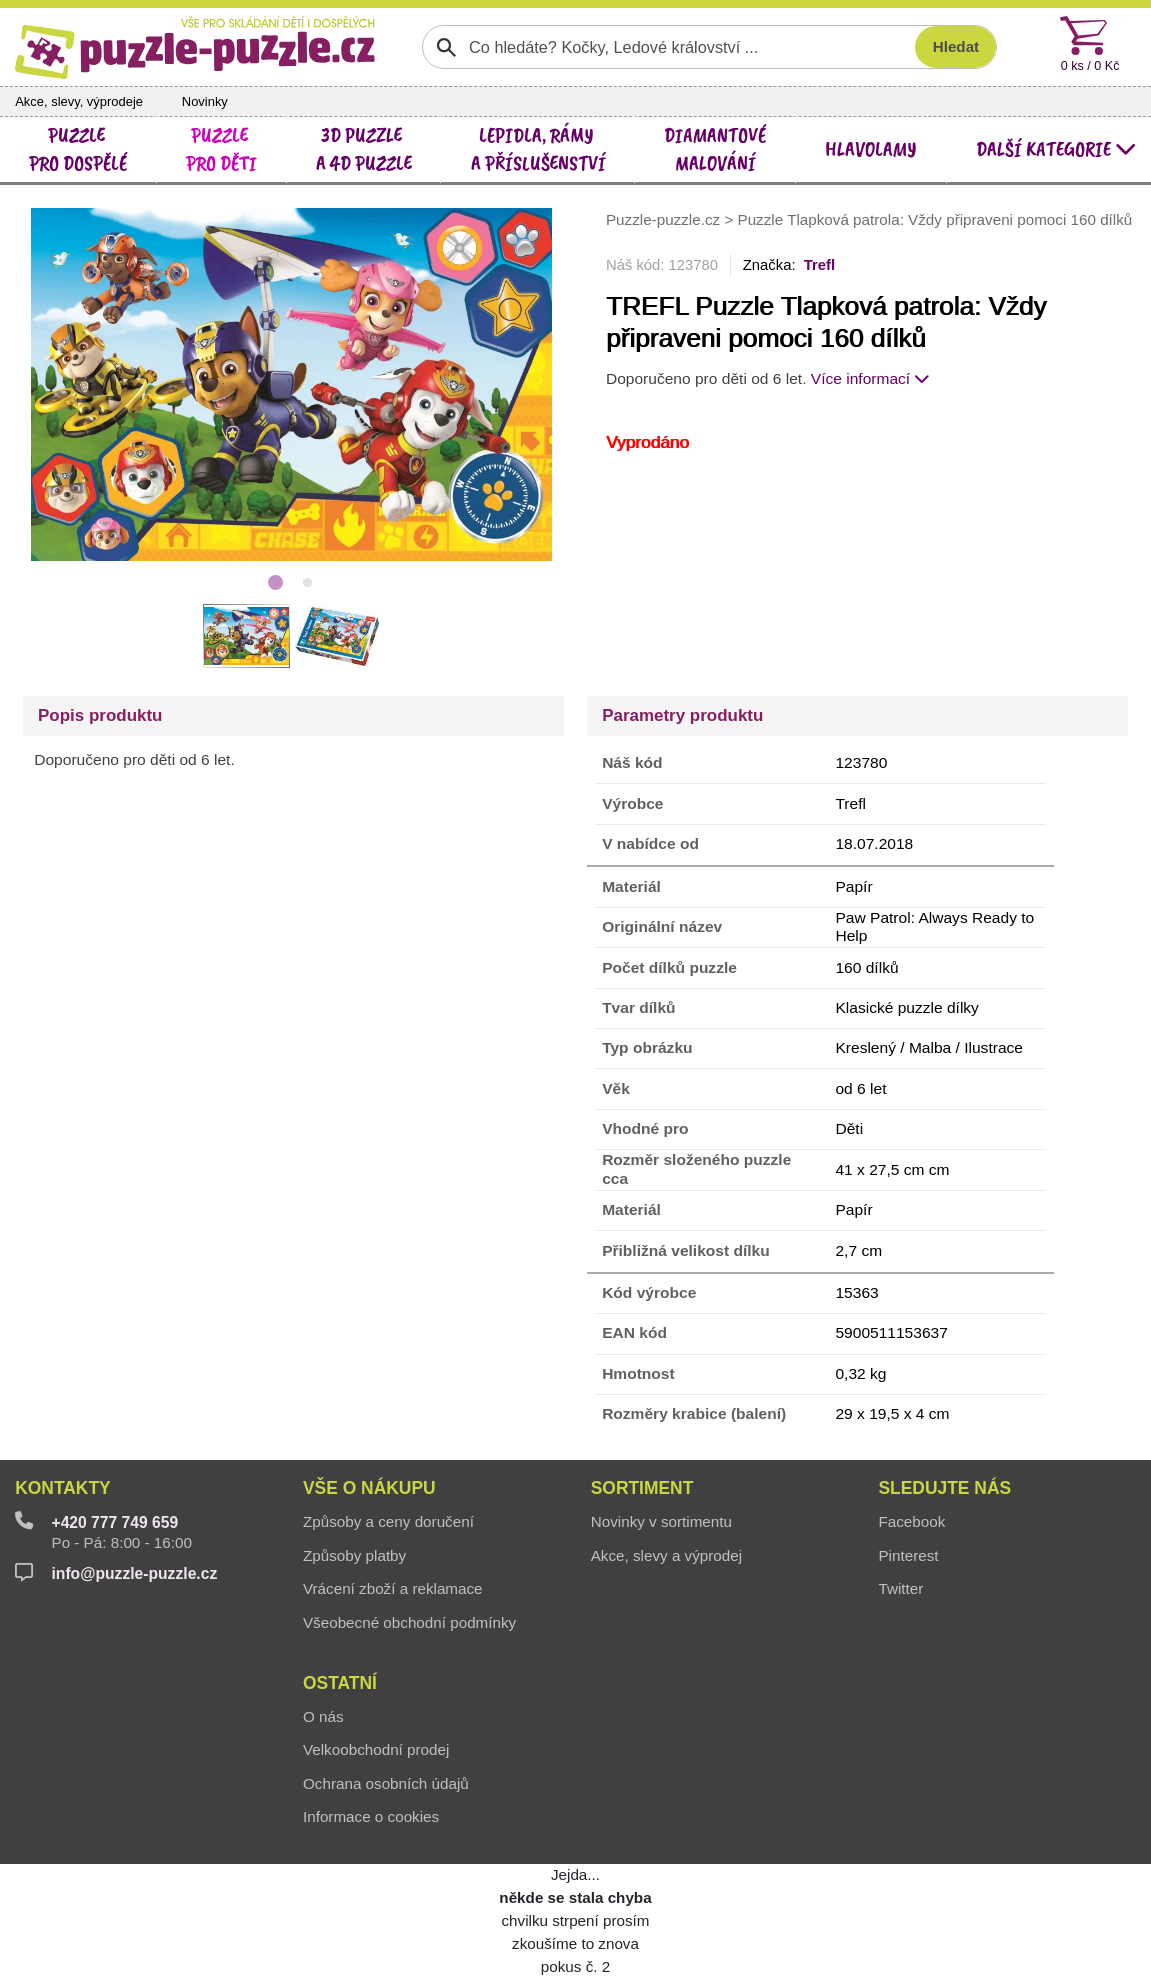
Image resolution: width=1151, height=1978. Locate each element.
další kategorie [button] (1056, 149)
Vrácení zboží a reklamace (393, 1588)
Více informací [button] (871, 378)
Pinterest (908, 1555)
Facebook (911, 1521)
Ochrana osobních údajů (386, 1783)
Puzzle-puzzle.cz (665, 219)
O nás (323, 1716)
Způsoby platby (354, 1555)
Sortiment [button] (642, 1488)
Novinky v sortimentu (661, 1521)
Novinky (205, 101)
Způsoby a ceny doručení (388, 1521)
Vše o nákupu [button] (369, 1488)
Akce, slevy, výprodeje (79, 101)
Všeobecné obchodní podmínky (409, 1622)
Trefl (819, 265)
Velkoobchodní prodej (376, 1749)
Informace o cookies (371, 1816)
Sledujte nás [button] (944, 1488)
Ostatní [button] (340, 1683)
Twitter (900, 1588)
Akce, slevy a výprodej (666, 1555)
